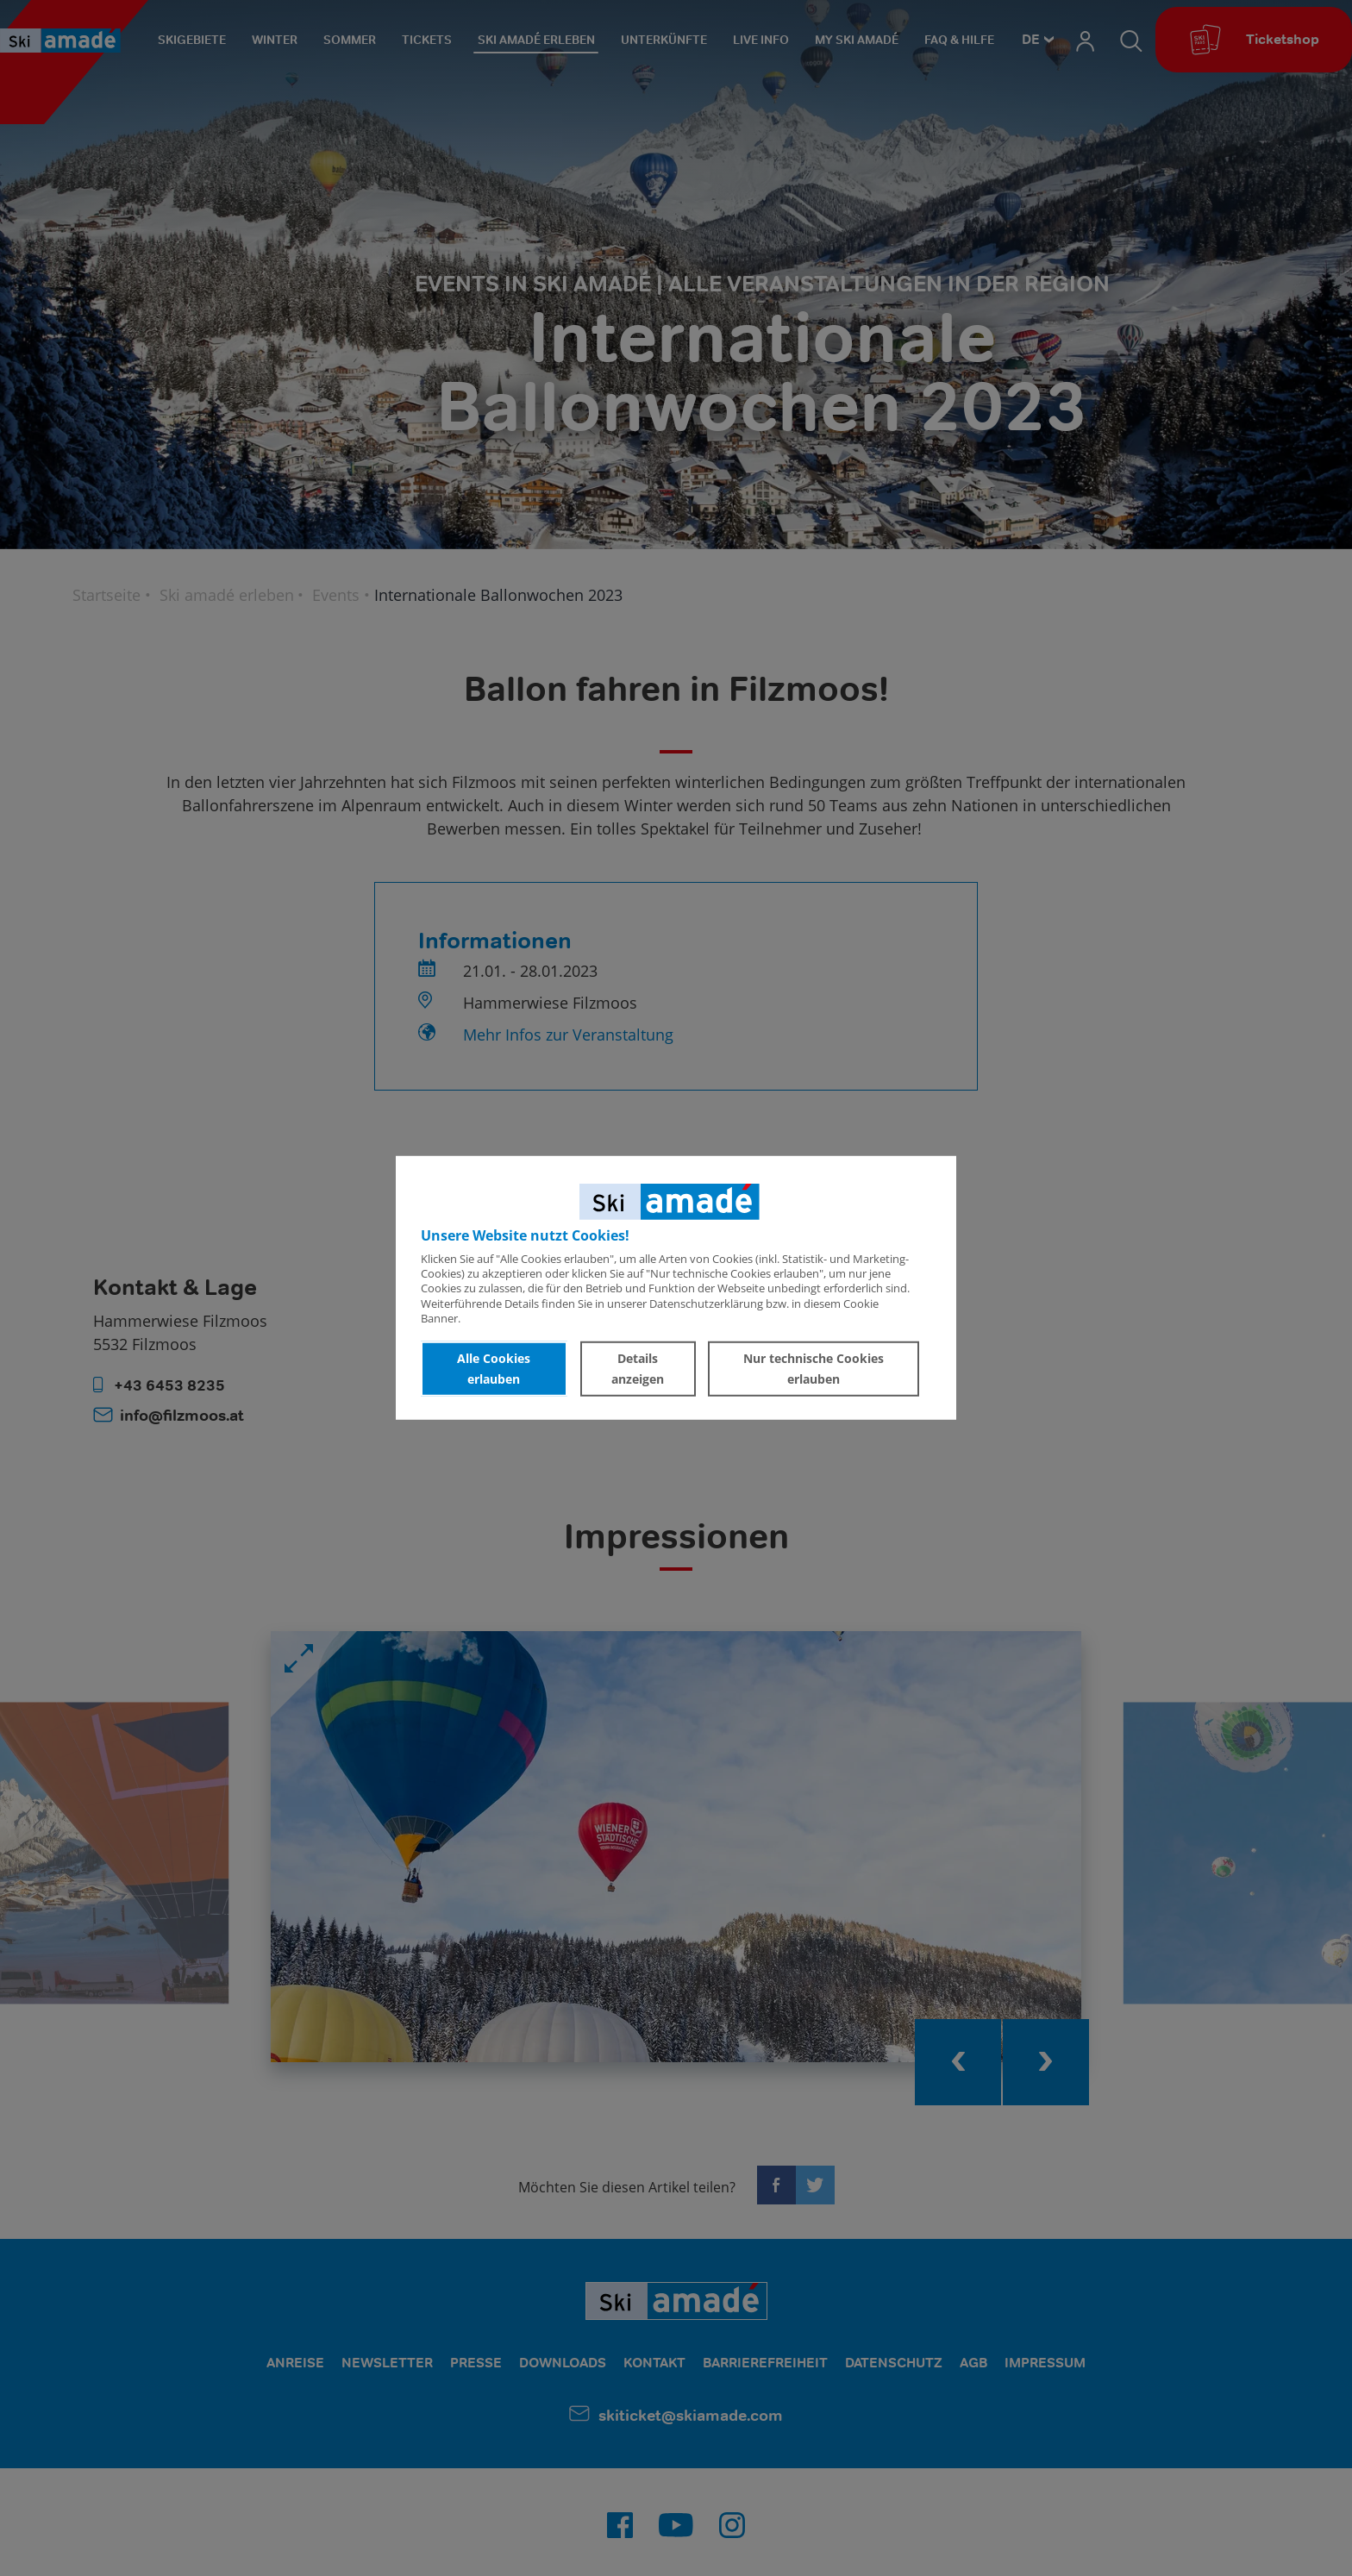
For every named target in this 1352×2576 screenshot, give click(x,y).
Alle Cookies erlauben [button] (493, 1368)
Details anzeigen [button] (637, 1368)
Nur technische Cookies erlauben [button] (813, 1368)
